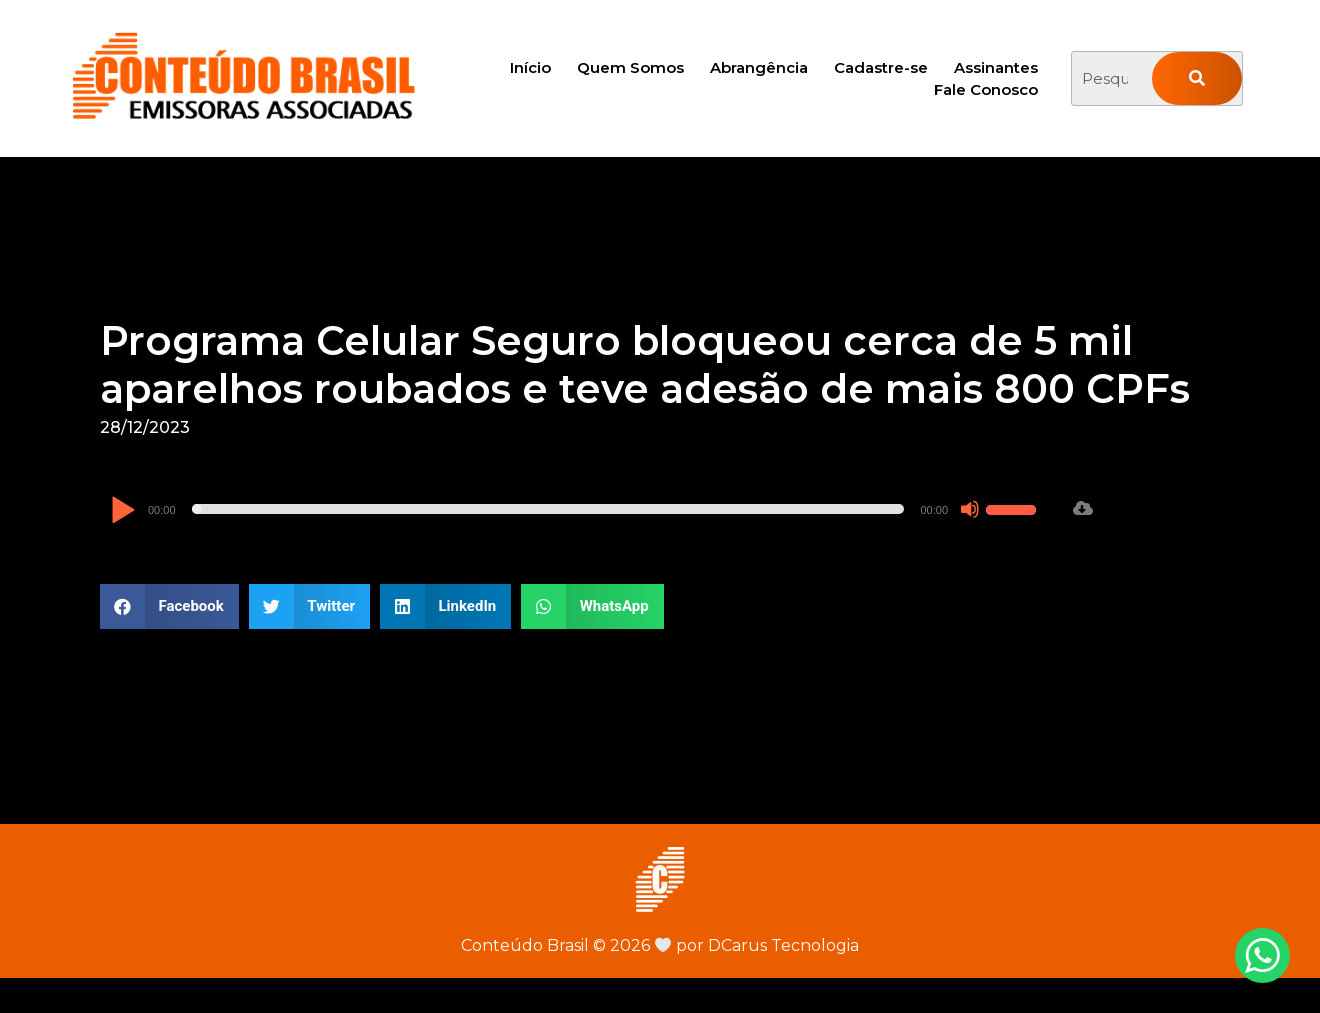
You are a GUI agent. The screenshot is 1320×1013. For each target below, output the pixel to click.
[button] (169, 606)
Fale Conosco (986, 89)
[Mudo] (970, 509)
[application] (576, 509)
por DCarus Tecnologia (757, 945)
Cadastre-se (881, 67)
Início (530, 67)
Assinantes (996, 67)
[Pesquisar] (1197, 78)
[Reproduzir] (122, 511)
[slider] (548, 509)
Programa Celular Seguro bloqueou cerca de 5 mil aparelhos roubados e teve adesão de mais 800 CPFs (645, 364)
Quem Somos (630, 67)
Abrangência (759, 67)
